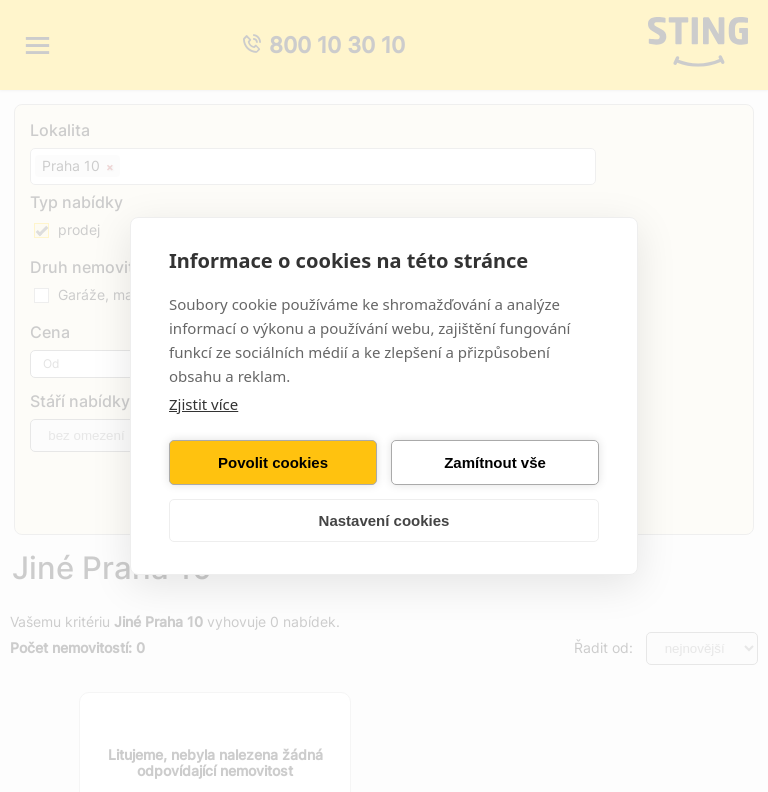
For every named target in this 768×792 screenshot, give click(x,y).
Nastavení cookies (384, 520)
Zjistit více (203, 404)
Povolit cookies (273, 462)
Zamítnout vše (495, 462)
